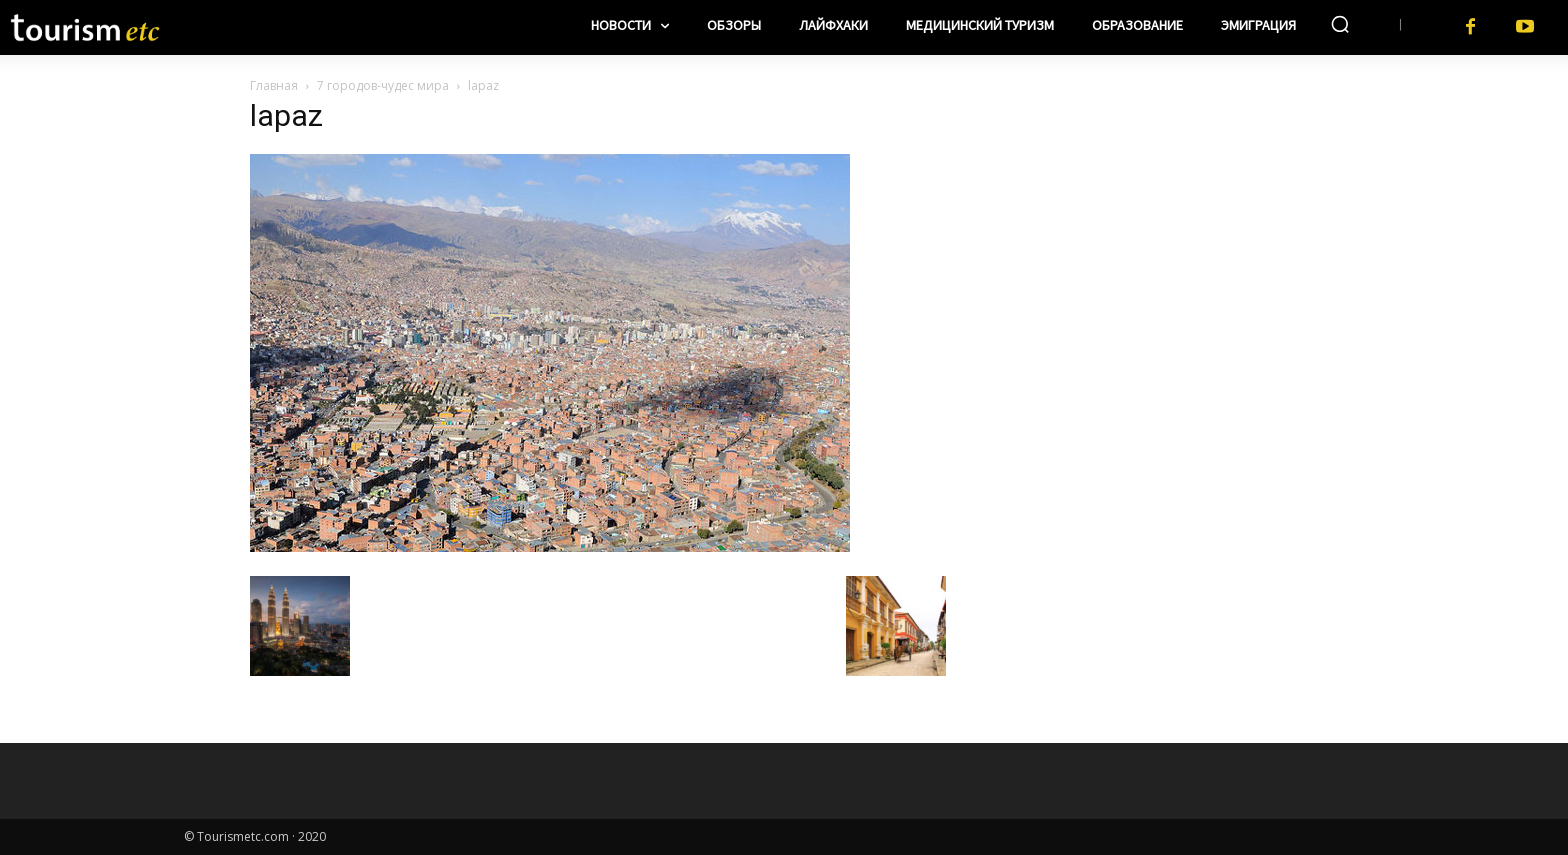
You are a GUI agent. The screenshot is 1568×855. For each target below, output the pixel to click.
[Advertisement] (1144, 231)
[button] (1340, 24)
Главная (274, 85)
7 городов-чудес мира (383, 85)
